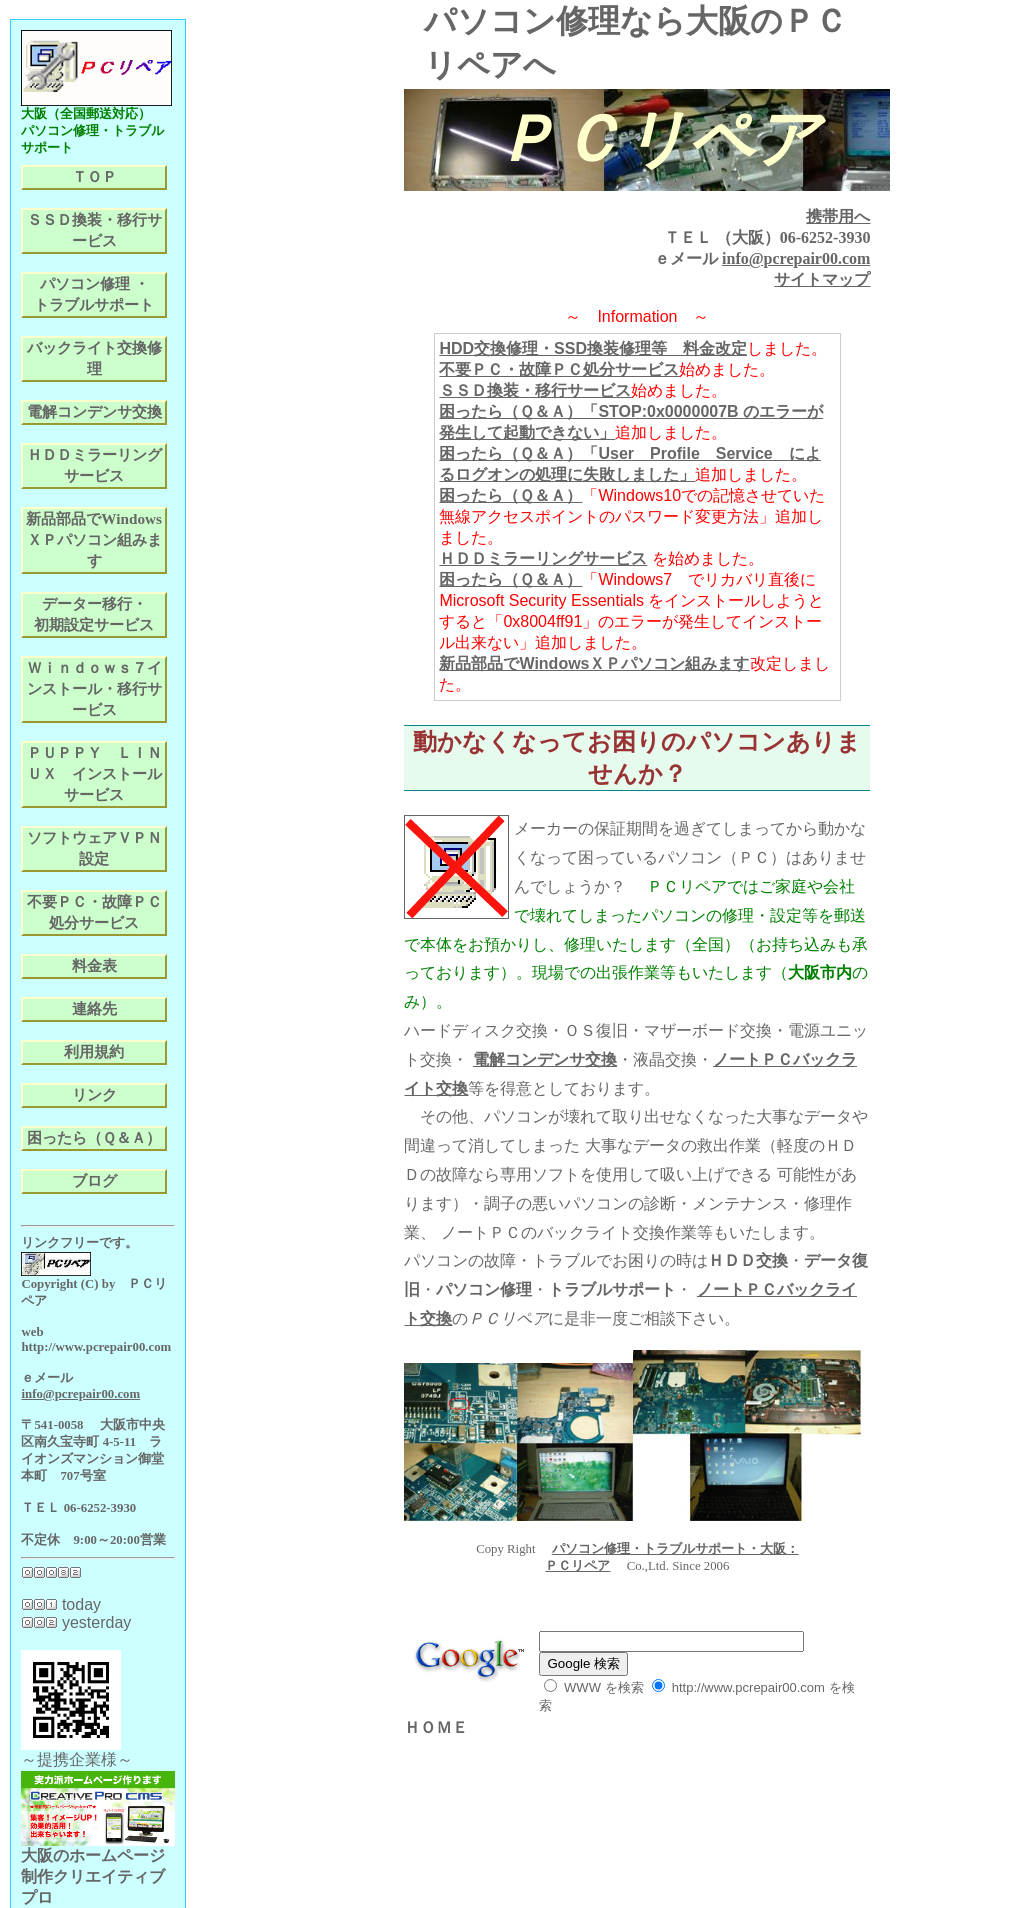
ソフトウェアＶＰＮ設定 (94, 848)
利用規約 (94, 1051)
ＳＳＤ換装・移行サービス (535, 390)
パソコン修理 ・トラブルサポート (94, 294)
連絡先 (94, 1008)
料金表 (94, 965)
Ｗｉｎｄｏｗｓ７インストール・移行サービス (94, 688)
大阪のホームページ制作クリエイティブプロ (98, 1869)
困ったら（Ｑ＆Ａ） (510, 495)
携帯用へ (838, 216)
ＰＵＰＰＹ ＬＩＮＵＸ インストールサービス (94, 773)
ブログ (94, 1180)
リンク (94, 1094)
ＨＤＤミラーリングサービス (543, 558)
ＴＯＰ (94, 176)
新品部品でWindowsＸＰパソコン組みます (594, 663)
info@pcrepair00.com (796, 258)
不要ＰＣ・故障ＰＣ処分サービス (559, 369)
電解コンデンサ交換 (545, 1059)
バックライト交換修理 (94, 358)
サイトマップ (822, 279)
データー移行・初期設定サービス (94, 614)
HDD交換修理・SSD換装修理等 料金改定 (593, 348)
